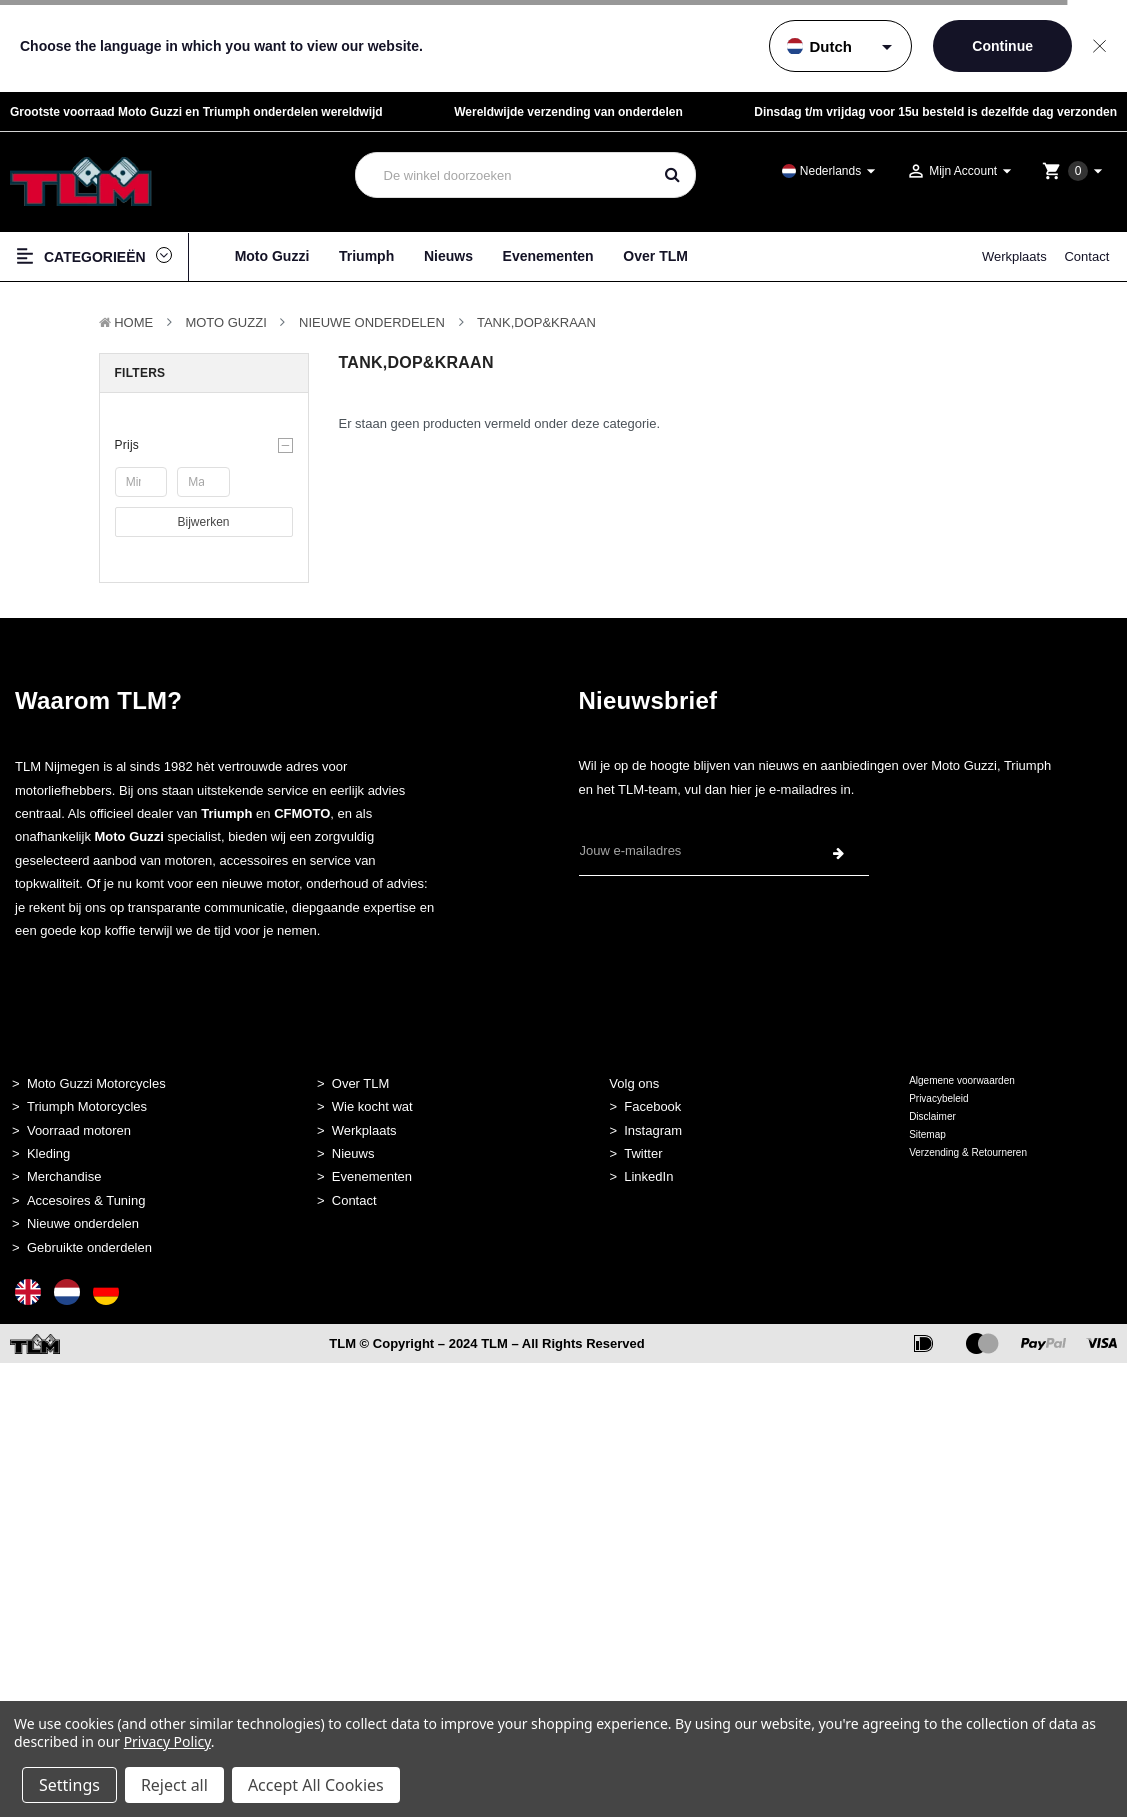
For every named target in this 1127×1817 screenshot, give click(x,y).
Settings (69, 1785)
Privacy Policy (167, 1741)
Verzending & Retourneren (968, 1152)
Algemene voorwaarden (962, 1080)
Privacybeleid (938, 1098)
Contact (1086, 256)
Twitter (643, 1153)
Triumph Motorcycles (87, 1106)
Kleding (48, 1153)
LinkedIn (648, 1176)
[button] (204, 445)
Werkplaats (1014, 256)
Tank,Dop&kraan (536, 322)
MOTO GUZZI (225, 322)
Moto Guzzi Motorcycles (96, 1083)
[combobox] (504, 175)
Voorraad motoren (79, 1130)
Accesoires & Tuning (86, 1200)
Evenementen (548, 256)
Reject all (174, 1785)
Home (133, 322)
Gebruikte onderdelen (89, 1247)
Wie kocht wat (372, 1106)
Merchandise (64, 1176)
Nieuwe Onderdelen (372, 322)
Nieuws (448, 256)
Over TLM (655, 256)
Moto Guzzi (272, 256)
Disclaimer (932, 1116)
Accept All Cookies (316, 1785)
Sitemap (927, 1134)
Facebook (652, 1106)
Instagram (653, 1130)
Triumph (366, 256)
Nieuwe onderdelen (83, 1223)
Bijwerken (203, 522)
